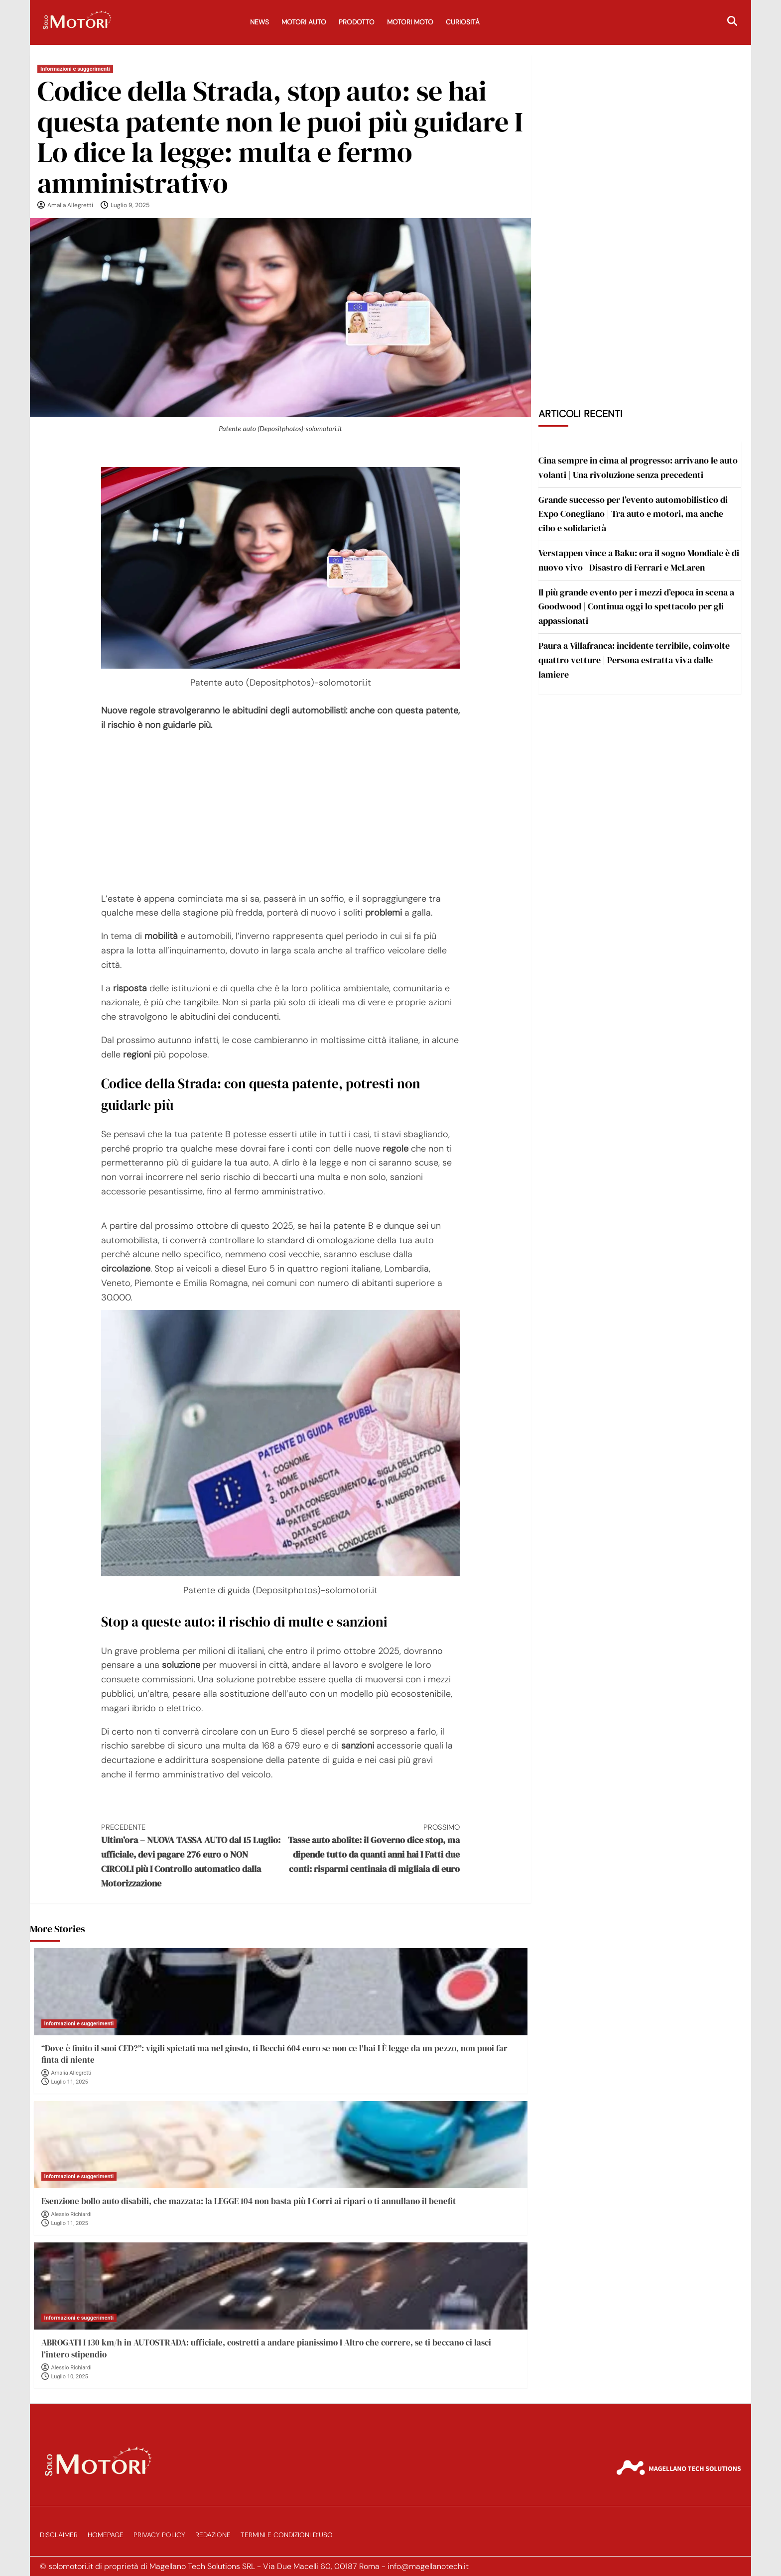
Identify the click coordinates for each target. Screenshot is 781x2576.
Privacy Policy (159, 2535)
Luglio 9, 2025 (130, 205)
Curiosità (463, 22)
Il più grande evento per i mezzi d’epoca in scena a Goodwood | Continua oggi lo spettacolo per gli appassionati (636, 606)
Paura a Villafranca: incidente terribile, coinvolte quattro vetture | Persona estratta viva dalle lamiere (634, 660)
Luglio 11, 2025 (69, 2082)
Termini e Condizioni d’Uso (287, 2535)
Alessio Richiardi (71, 2214)
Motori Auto (303, 22)
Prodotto (357, 22)
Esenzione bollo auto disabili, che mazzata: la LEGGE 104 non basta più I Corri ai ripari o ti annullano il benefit (248, 2201)
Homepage (106, 2535)
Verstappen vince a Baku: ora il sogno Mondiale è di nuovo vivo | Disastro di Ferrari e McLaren (638, 560)
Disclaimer (59, 2535)
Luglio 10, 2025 (69, 2376)
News (259, 22)
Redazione (213, 2535)
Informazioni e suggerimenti (75, 69)
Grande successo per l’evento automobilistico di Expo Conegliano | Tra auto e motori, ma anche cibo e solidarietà (633, 514)
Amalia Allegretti (70, 205)
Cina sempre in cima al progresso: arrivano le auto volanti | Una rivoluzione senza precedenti (638, 467)
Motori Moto (410, 22)
